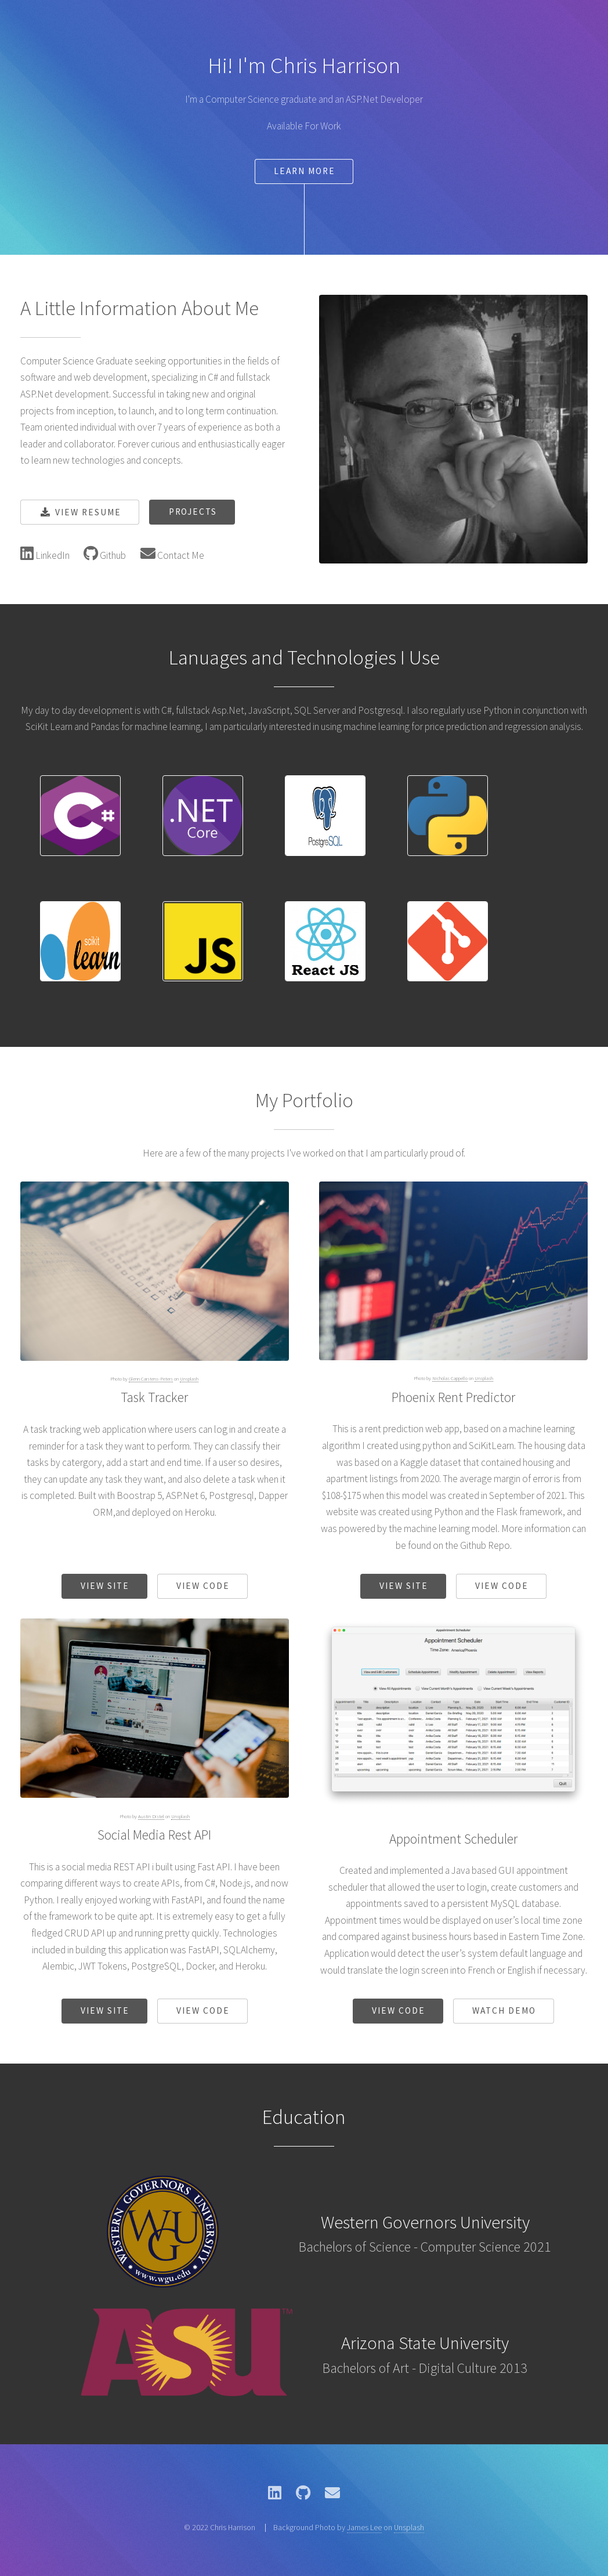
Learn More (304, 170)
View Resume (88, 512)
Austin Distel (151, 1816)
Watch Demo (504, 2010)
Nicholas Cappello (450, 1378)
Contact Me (179, 555)
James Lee (364, 2527)
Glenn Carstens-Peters (151, 1378)
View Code (203, 1585)
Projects (193, 511)
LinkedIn (52, 555)
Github (112, 555)
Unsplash (189, 1378)
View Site (105, 1585)
